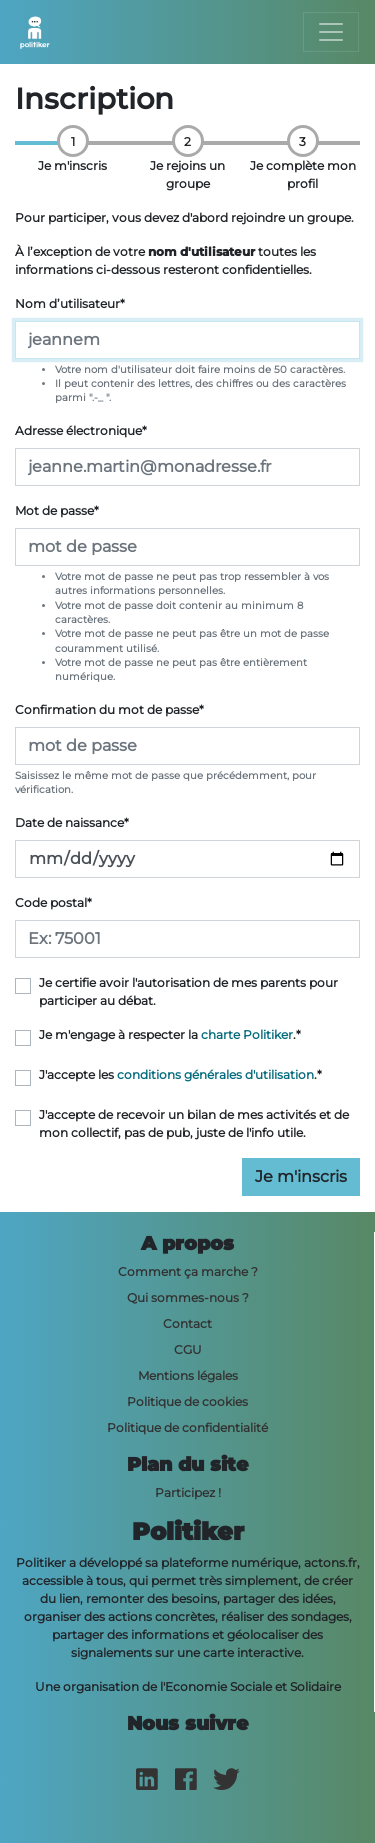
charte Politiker (247, 1034)
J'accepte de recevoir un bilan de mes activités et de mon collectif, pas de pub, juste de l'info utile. (194, 1123)
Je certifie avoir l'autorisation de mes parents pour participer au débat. (188, 991)
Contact (187, 1323)
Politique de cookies (187, 1401)
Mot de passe (57, 510)
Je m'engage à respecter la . (170, 1034)
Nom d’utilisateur (70, 303)
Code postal (53, 902)
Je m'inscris (301, 1176)
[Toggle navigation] (331, 32)
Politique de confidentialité (187, 1427)
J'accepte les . (180, 1074)
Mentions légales (188, 1375)
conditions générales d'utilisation (215, 1074)
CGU (188, 1349)
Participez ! (188, 1492)
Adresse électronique (81, 430)
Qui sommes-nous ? (188, 1297)
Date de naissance (72, 822)
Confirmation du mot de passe (109, 709)
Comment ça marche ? (188, 1271)
